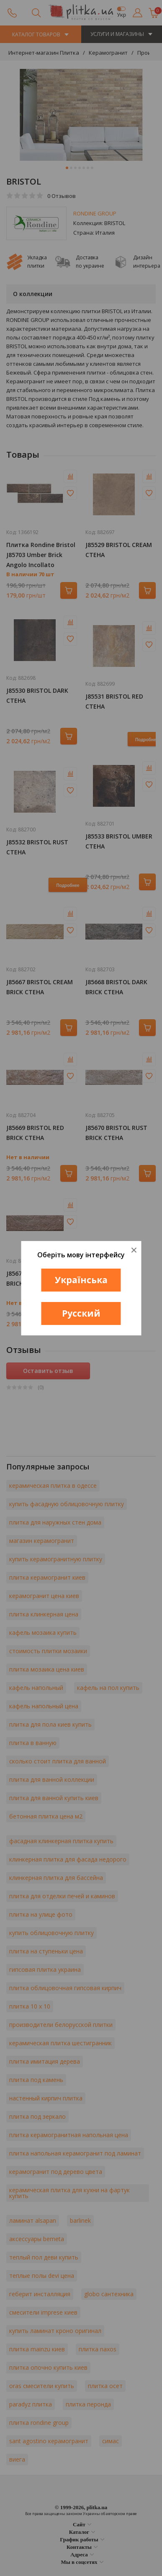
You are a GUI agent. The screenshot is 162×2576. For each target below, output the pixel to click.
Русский (81, 1313)
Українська (81, 1280)
